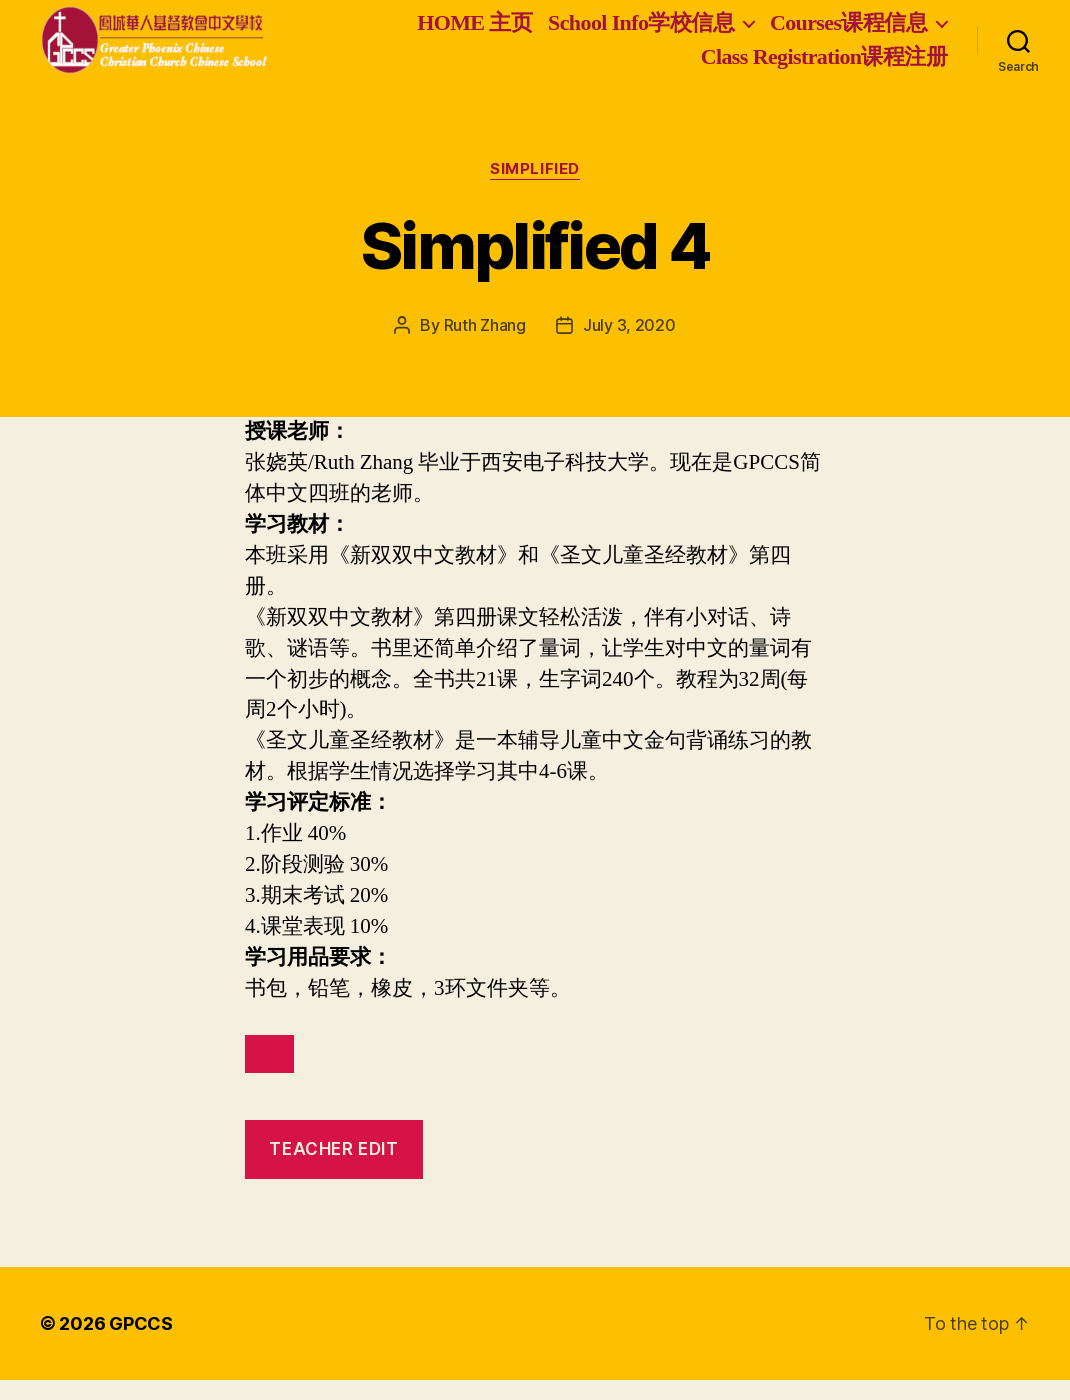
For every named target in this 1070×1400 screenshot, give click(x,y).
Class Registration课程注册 (824, 66)
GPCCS (141, 1343)
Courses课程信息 (848, 32)
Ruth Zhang (485, 345)
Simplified (535, 189)
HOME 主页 (474, 32)
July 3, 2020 (629, 345)
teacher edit (333, 1169)
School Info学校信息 (641, 32)
